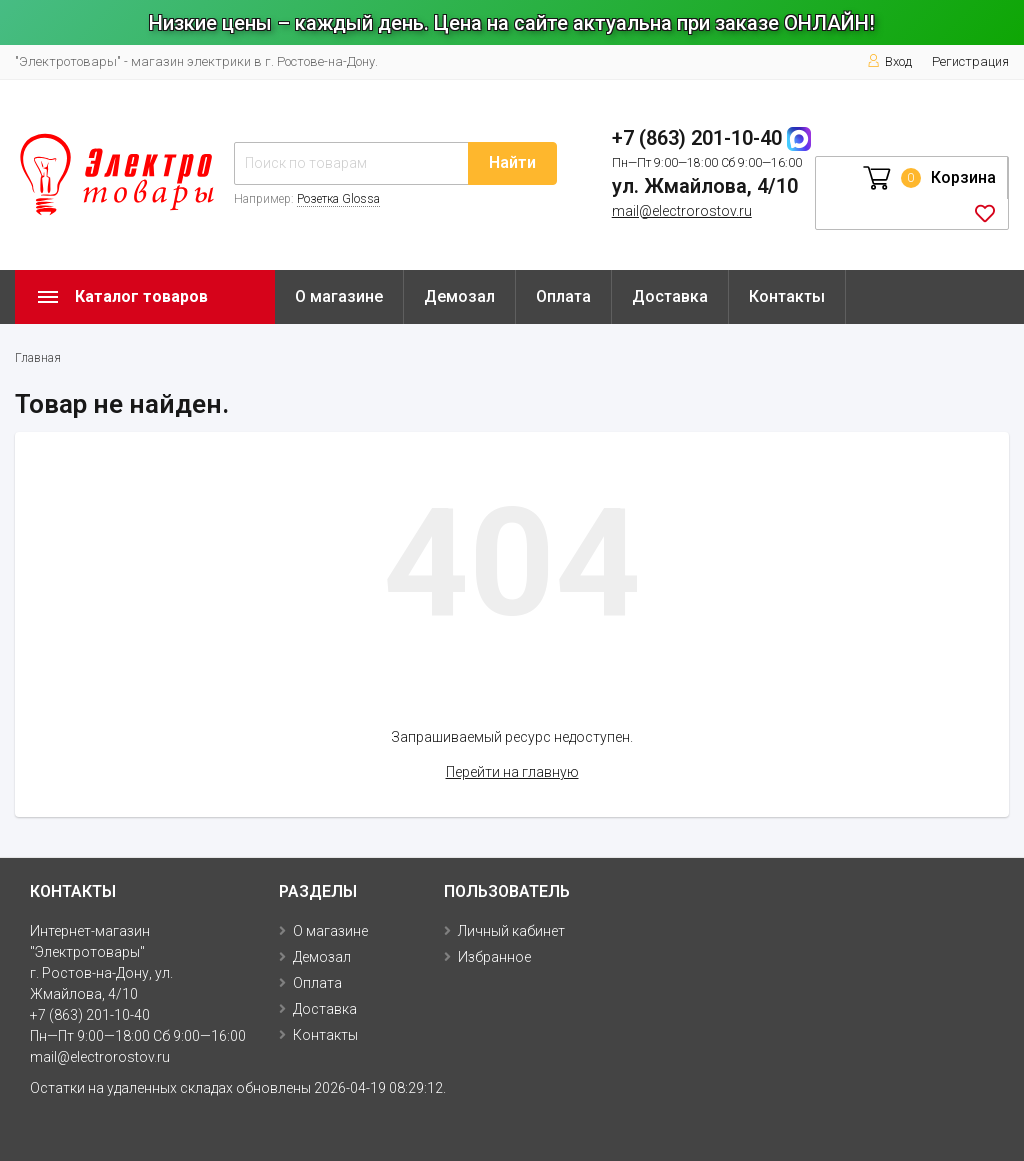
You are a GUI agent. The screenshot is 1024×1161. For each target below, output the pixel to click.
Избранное (494, 957)
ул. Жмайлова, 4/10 (705, 186)
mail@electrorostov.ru (682, 211)
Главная (38, 358)
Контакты (787, 296)
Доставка (670, 296)
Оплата (563, 296)
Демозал (459, 296)
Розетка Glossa (338, 199)
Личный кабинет (511, 931)
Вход (889, 61)
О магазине (339, 296)
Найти (512, 162)
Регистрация (970, 61)
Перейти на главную (512, 772)
